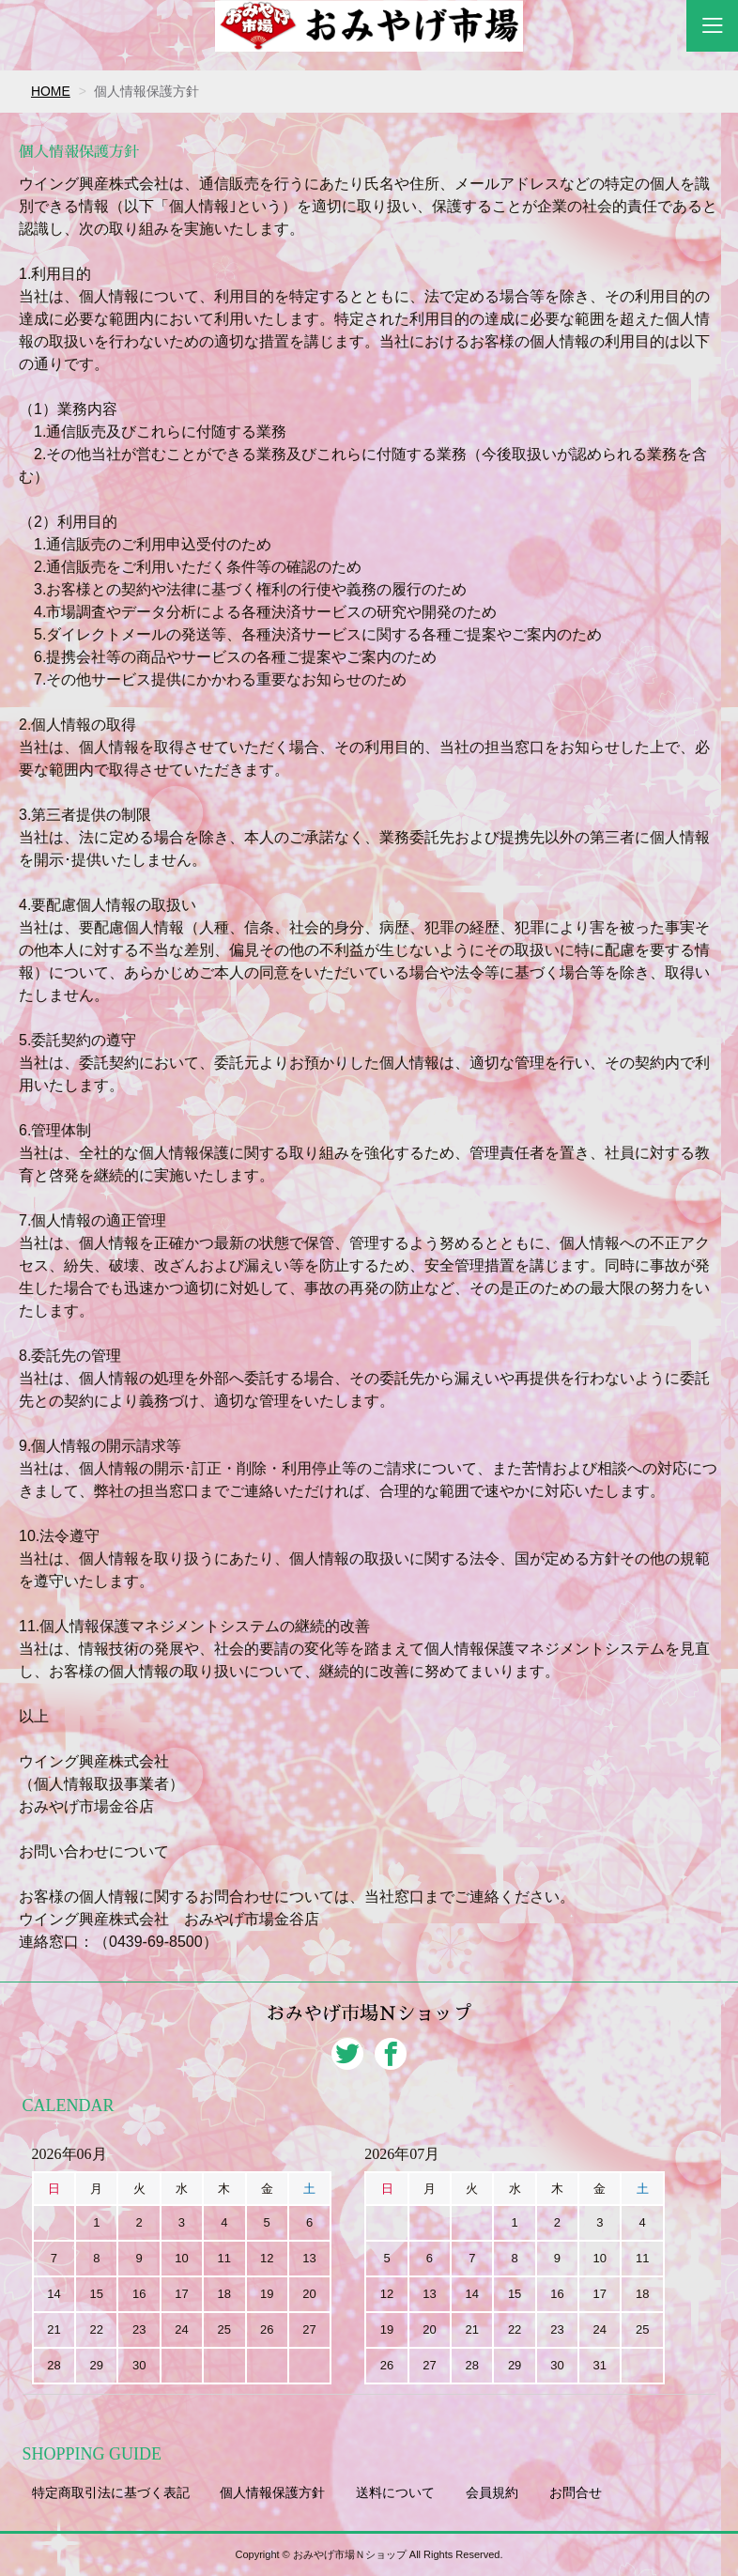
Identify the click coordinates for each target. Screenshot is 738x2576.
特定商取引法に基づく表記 (111, 2492)
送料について (395, 2492)
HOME (50, 91)
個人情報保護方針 (272, 2492)
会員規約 (492, 2492)
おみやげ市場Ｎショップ (369, 2014)
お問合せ (575, 2492)
